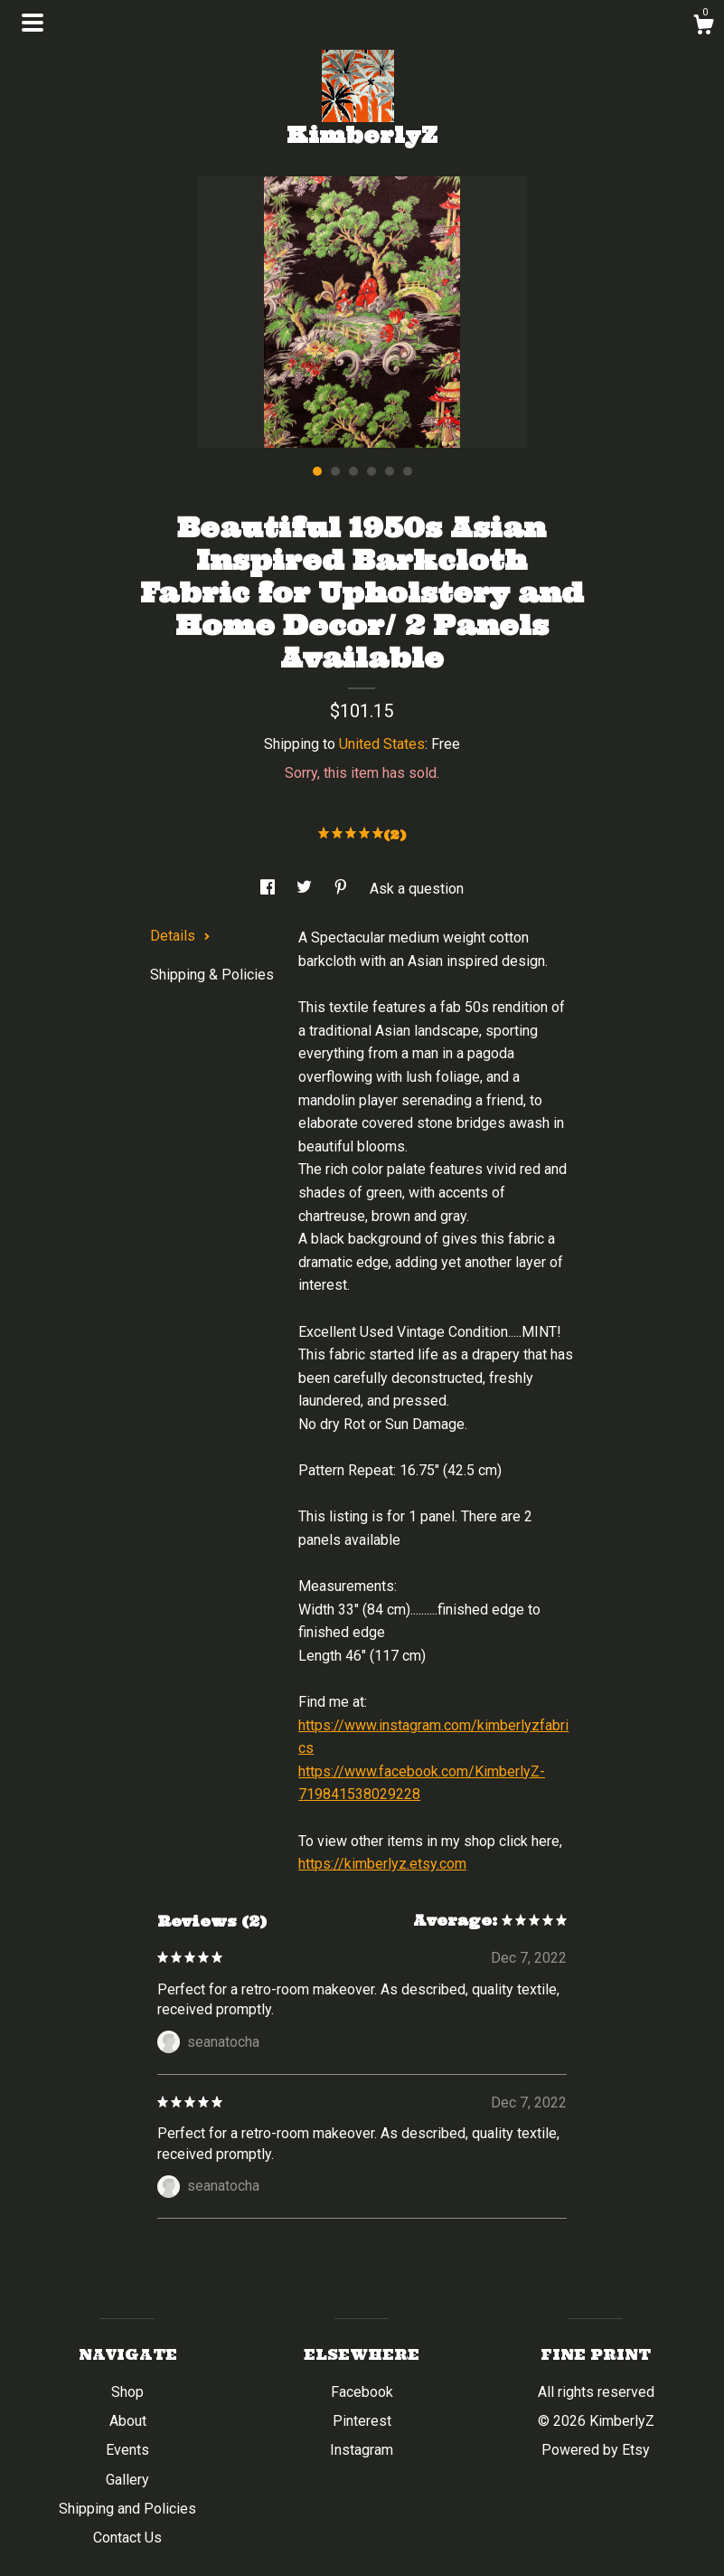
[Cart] (703, 27)
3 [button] (353, 471)
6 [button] (407, 471)
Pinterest (362, 2420)
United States (382, 744)
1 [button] (317, 471)
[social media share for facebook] (269, 888)
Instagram (361, 2449)
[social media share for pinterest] (343, 888)
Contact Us (127, 2537)
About (127, 2420)
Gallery (127, 2479)
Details (180, 935)
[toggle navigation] (32, 23)
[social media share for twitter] (305, 888)
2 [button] (335, 471)
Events (127, 2449)
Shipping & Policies (212, 974)
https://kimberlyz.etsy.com (382, 1863)
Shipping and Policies (127, 2508)
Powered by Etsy (595, 2449)
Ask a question (417, 888)
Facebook (362, 2392)
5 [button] (389, 471)
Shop (127, 2392)
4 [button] (371, 471)
